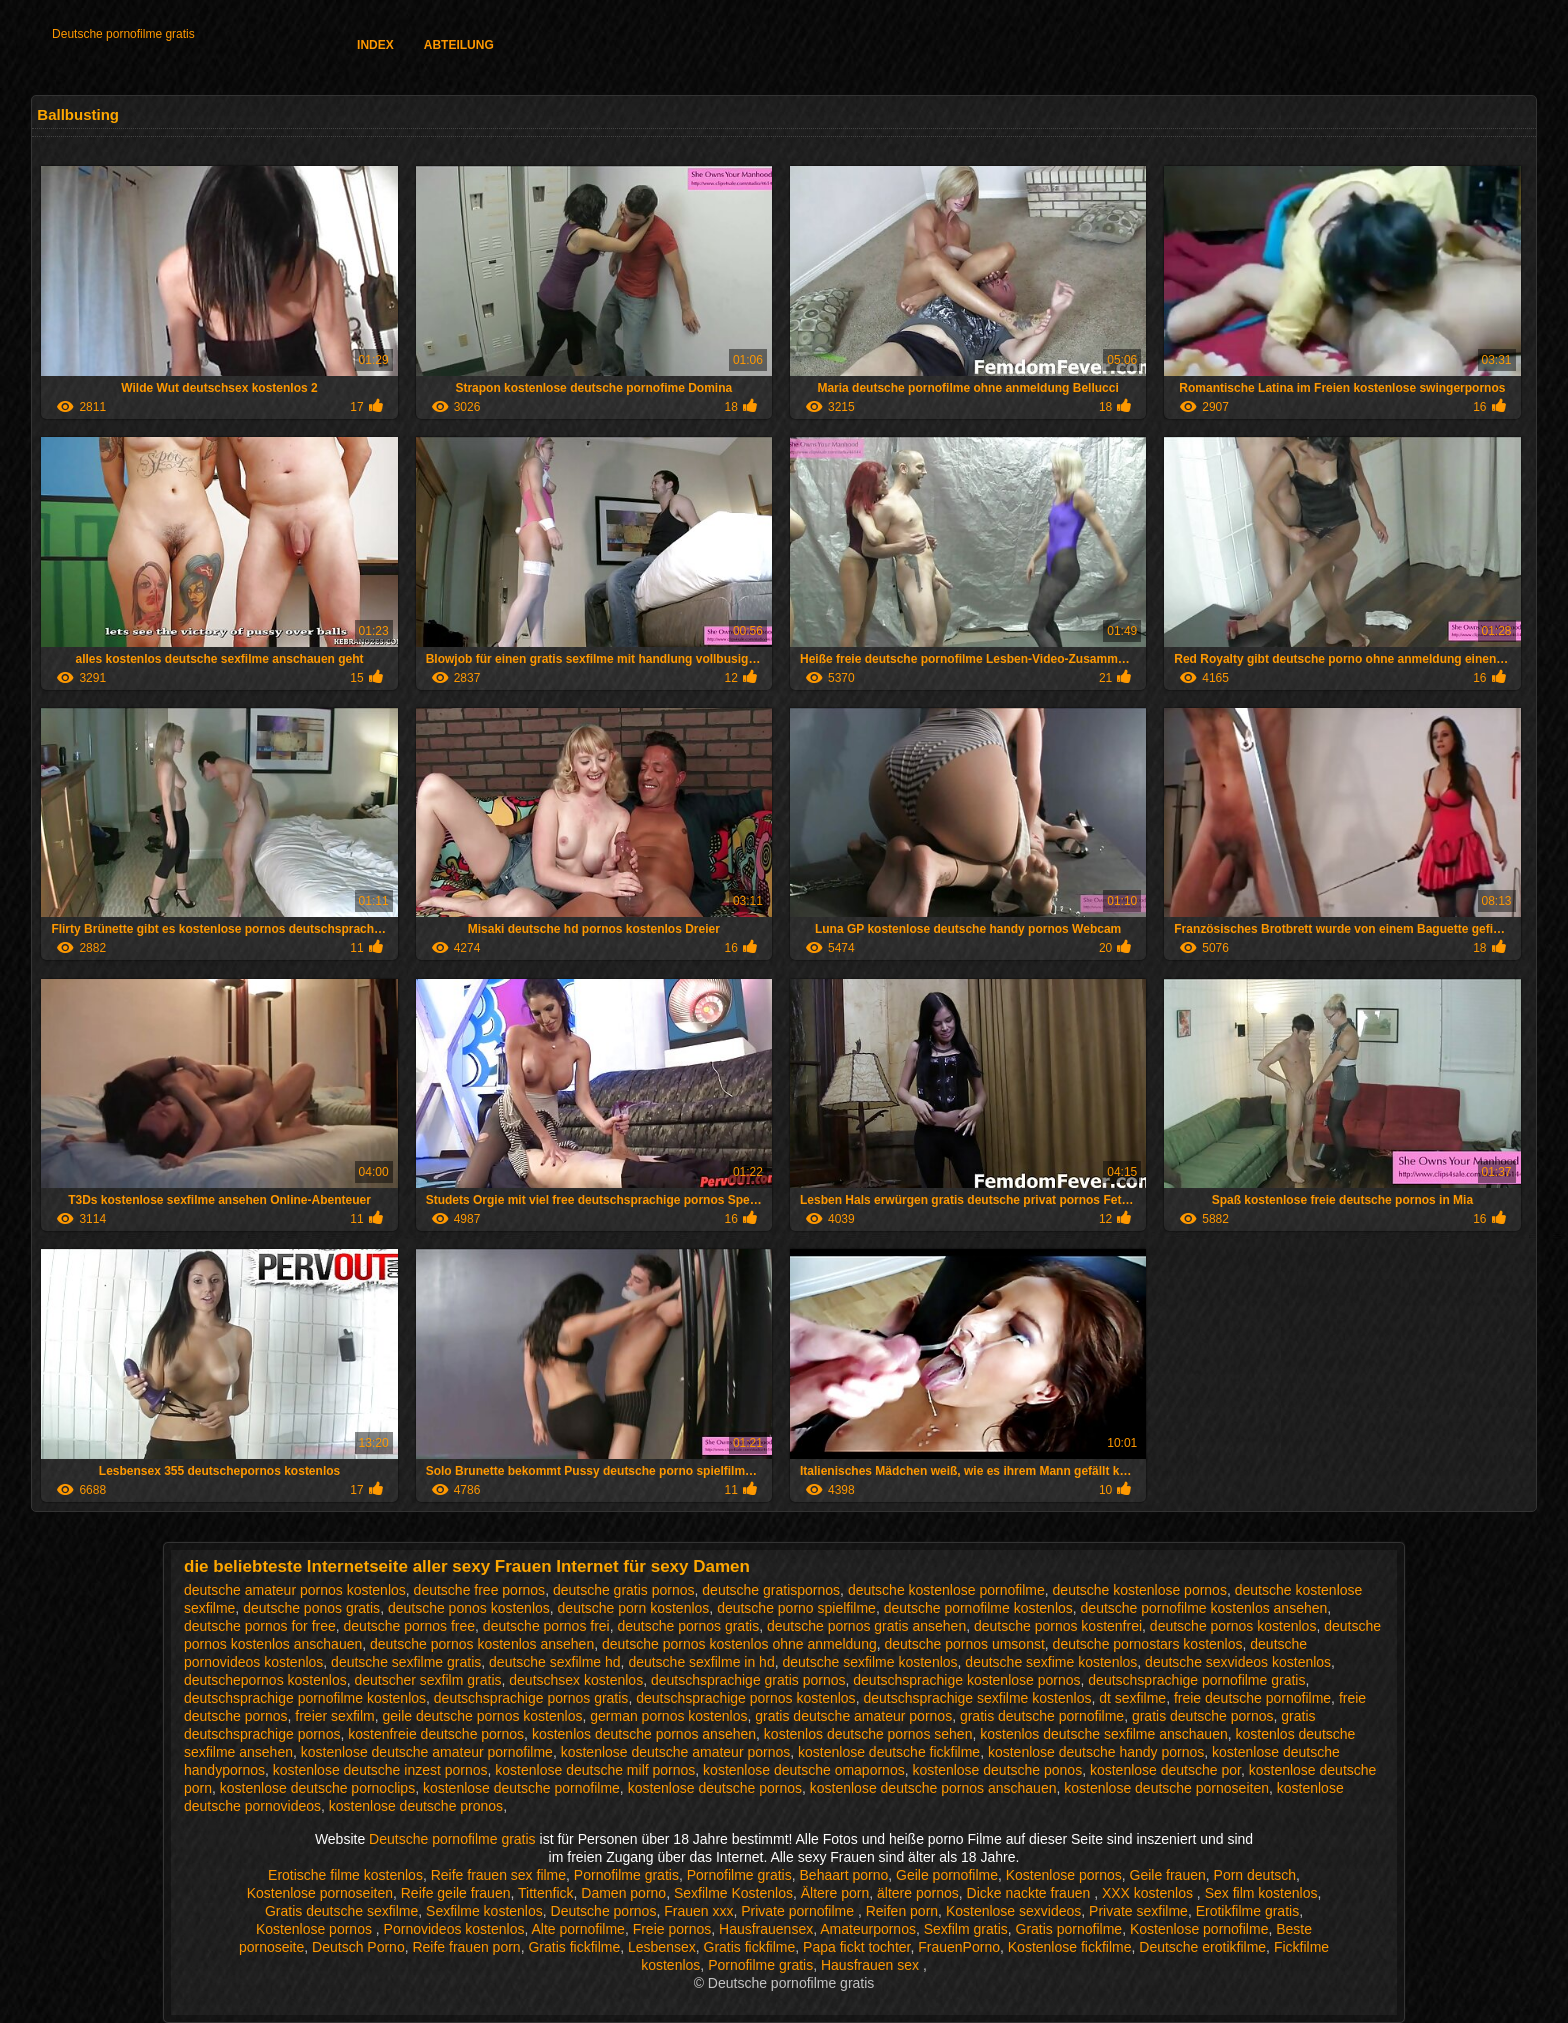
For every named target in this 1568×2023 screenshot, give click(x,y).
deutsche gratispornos (771, 1590)
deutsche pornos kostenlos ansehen (482, 1644)
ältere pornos (918, 1893)
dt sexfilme (1132, 1698)
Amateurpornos (868, 1929)
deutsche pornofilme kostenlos (978, 1608)
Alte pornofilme (577, 1929)
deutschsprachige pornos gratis (531, 1698)
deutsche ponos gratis (311, 1608)
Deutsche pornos (604, 1911)
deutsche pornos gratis (689, 1626)
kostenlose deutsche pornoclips (317, 1788)
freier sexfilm (334, 1716)
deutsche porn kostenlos (634, 1608)
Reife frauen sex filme (498, 1875)
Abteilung (459, 45)
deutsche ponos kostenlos (469, 1608)
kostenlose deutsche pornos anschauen (933, 1788)
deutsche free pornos (480, 1590)
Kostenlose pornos (1064, 1875)
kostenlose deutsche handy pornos (1096, 1752)
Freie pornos (672, 1929)
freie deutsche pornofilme (1252, 1698)
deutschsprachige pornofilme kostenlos (305, 1698)
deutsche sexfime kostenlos (1051, 1662)
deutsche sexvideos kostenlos (1238, 1662)
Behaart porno (844, 1875)
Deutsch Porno (358, 1947)
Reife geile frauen (456, 1893)
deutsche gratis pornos (624, 1590)
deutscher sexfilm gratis (427, 1680)
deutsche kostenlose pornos (1140, 1590)
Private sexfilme (1138, 1911)
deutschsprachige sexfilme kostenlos (977, 1698)
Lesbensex (662, 1947)
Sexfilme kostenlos (484, 1911)
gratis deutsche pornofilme (1042, 1716)
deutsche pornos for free (260, 1626)
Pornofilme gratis (626, 1875)
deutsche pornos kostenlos (1233, 1626)
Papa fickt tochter (856, 1947)
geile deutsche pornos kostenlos (482, 1716)
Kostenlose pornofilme (1199, 1929)
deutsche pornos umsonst (965, 1644)
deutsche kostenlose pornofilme (946, 1590)
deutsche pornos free (410, 1626)
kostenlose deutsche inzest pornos (380, 1770)
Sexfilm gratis (966, 1929)
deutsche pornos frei (546, 1626)
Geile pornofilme (947, 1875)
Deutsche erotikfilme (1202, 1947)
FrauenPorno (959, 1947)
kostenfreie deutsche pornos (436, 1734)
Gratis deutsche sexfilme (341, 1911)
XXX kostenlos (1149, 1893)
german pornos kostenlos (668, 1716)
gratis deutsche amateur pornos (853, 1716)
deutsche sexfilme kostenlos (869, 1662)
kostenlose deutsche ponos (997, 1770)
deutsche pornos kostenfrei (1058, 1626)
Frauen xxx (698, 1911)
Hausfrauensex (766, 1929)
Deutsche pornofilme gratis (123, 34)
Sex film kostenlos (1261, 1893)
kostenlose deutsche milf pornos (595, 1770)
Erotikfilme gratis (1247, 1911)
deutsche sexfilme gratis (406, 1662)
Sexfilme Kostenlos (733, 1893)
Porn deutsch (1255, 1875)
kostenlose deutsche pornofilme (521, 1788)
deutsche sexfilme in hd (701, 1662)
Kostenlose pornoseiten (320, 1893)
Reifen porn (902, 1911)
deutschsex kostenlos (576, 1680)
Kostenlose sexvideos (1013, 1911)
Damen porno (623, 1893)
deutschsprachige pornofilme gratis (1196, 1680)
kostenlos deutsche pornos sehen (868, 1734)
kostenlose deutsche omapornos (804, 1770)
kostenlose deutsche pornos (715, 1788)
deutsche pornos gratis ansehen (866, 1626)
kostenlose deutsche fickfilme (889, 1752)
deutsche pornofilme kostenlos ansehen (1204, 1608)
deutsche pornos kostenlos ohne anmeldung (739, 1644)
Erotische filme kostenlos (345, 1875)
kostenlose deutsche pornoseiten (1166, 1788)
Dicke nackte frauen (1031, 1893)
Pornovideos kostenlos (454, 1929)
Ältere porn (835, 1893)
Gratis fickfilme (574, 1947)
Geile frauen (1168, 1875)
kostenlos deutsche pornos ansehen (644, 1734)
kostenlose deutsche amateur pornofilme (427, 1752)
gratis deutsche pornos (1203, 1716)
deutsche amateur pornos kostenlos (295, 1590)
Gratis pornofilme (1069, 1929)
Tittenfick (546, 1893)
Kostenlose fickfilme (1070, 1947)
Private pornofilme (799, 1911)
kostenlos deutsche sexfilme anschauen (1103, 1734)
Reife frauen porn (466, 1947)
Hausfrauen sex (872, 1965)
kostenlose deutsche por (1165, 1770)
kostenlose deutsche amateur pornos (676, 1752)
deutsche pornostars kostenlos (1148, 1644)
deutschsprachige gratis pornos (748, 1680)
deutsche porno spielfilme (796, 1608)
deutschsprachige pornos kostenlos (745, 1698)
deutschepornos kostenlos (265, 1680)
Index (375, 45)
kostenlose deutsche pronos (416, 1806)
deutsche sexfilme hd (555, 1662)
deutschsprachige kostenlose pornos (966, 1680)
